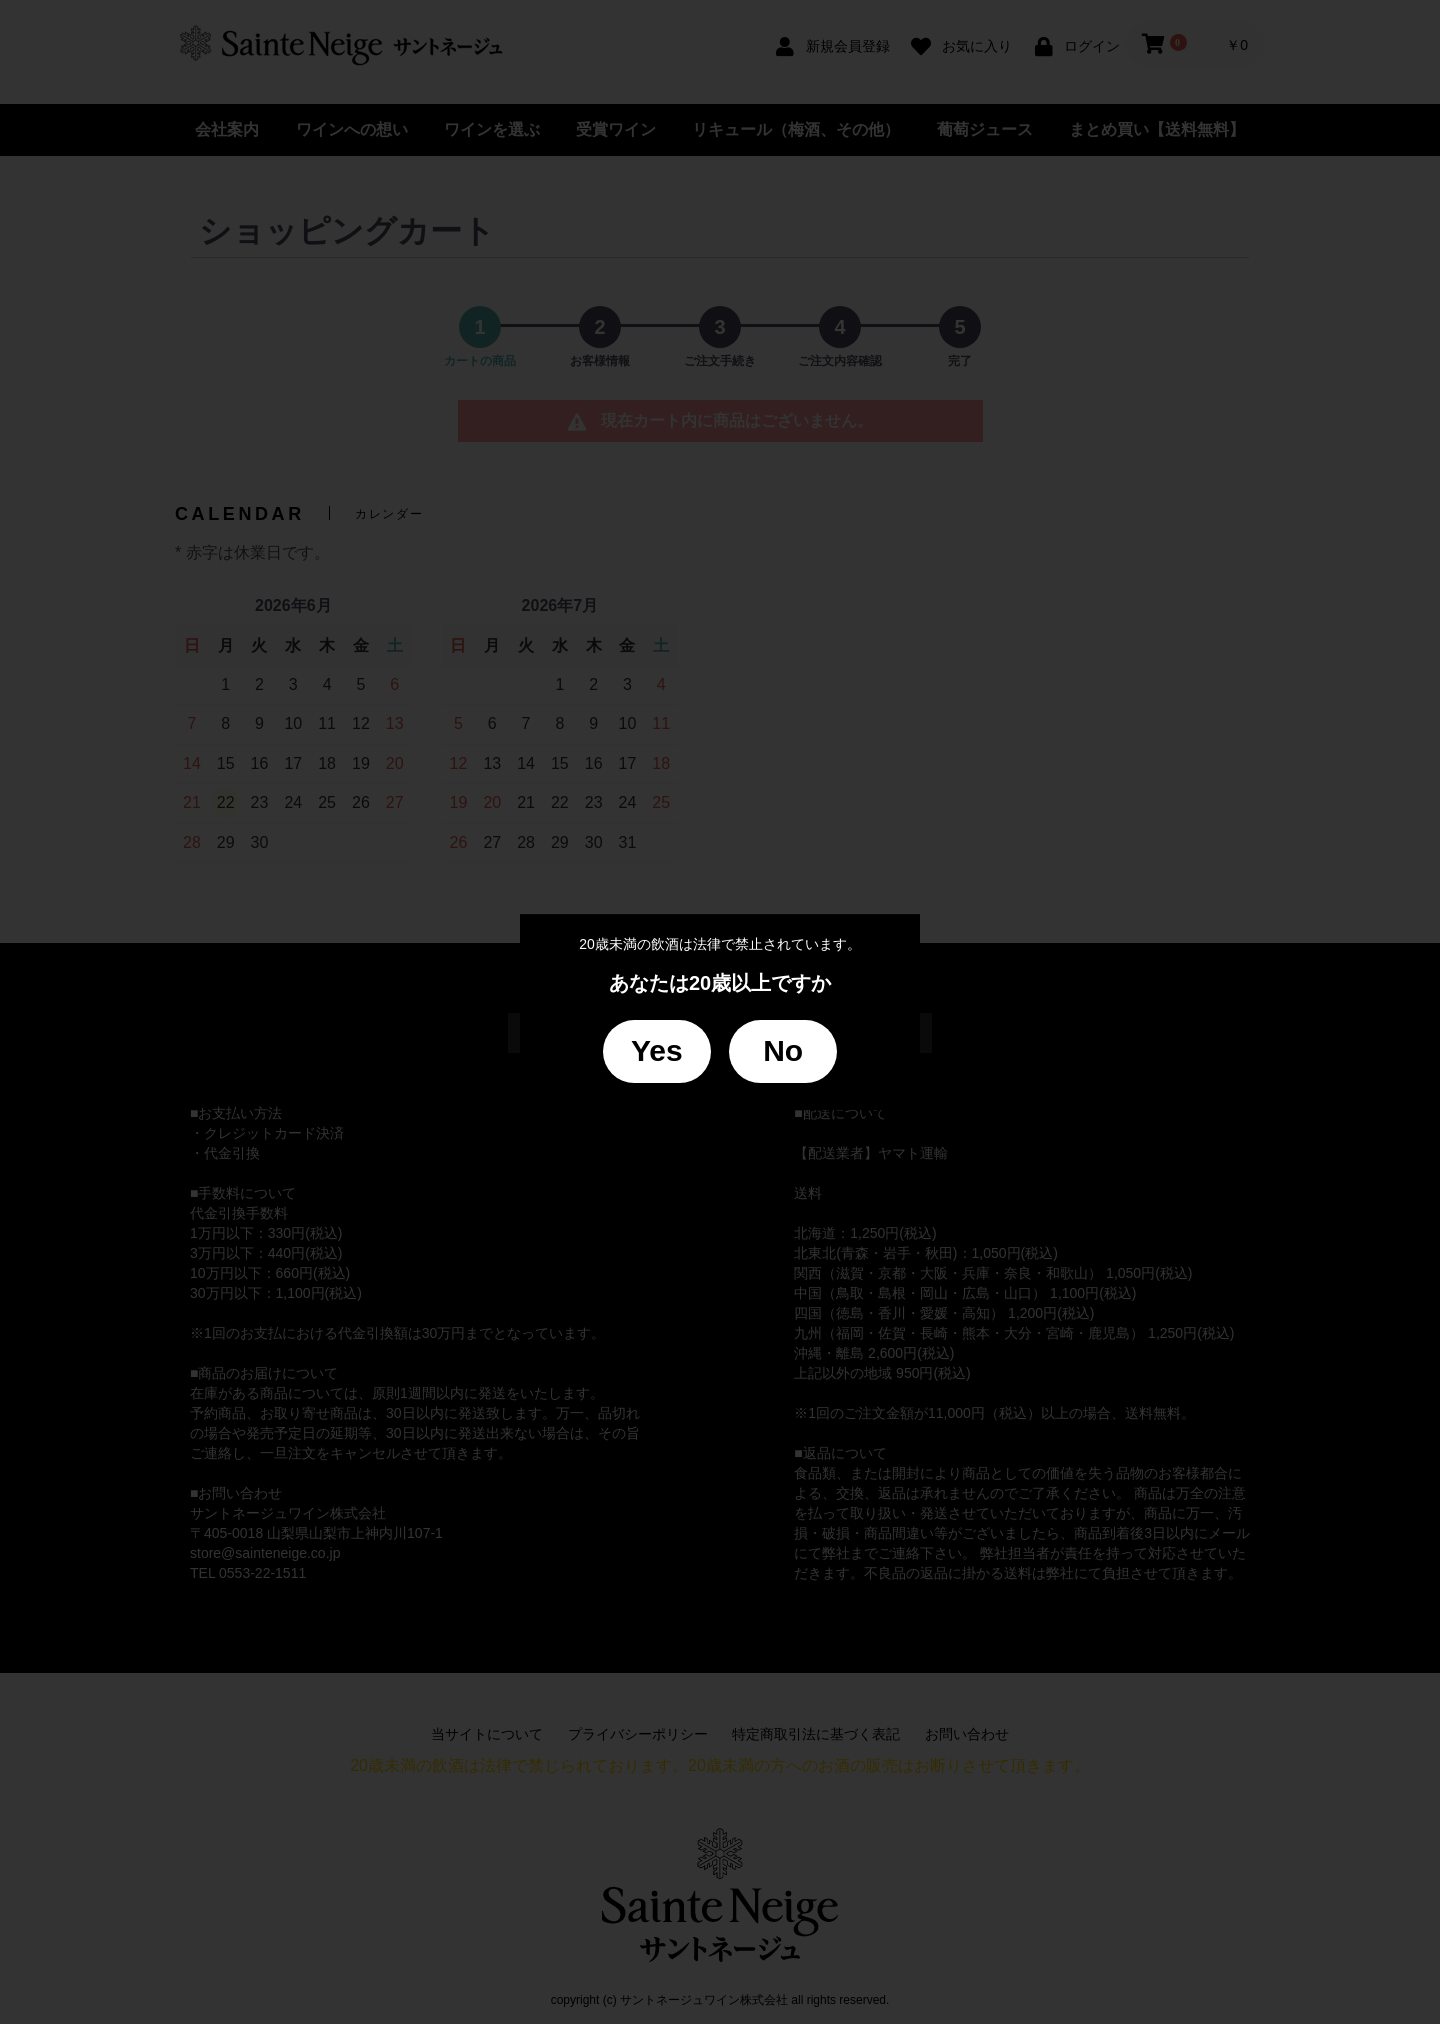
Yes (657, 1050)
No (783, 1050)
